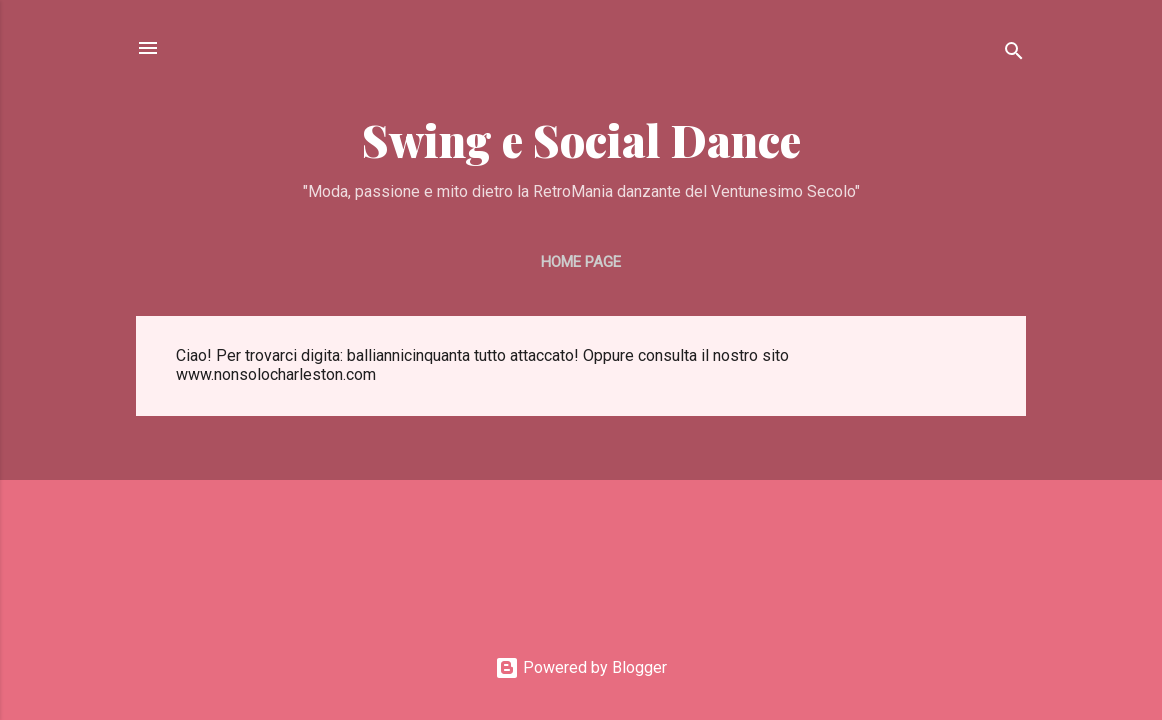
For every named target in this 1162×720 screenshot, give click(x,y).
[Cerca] (1014, 54)
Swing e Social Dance (581, 139)
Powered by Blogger (581, 667)
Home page (581, 262)
